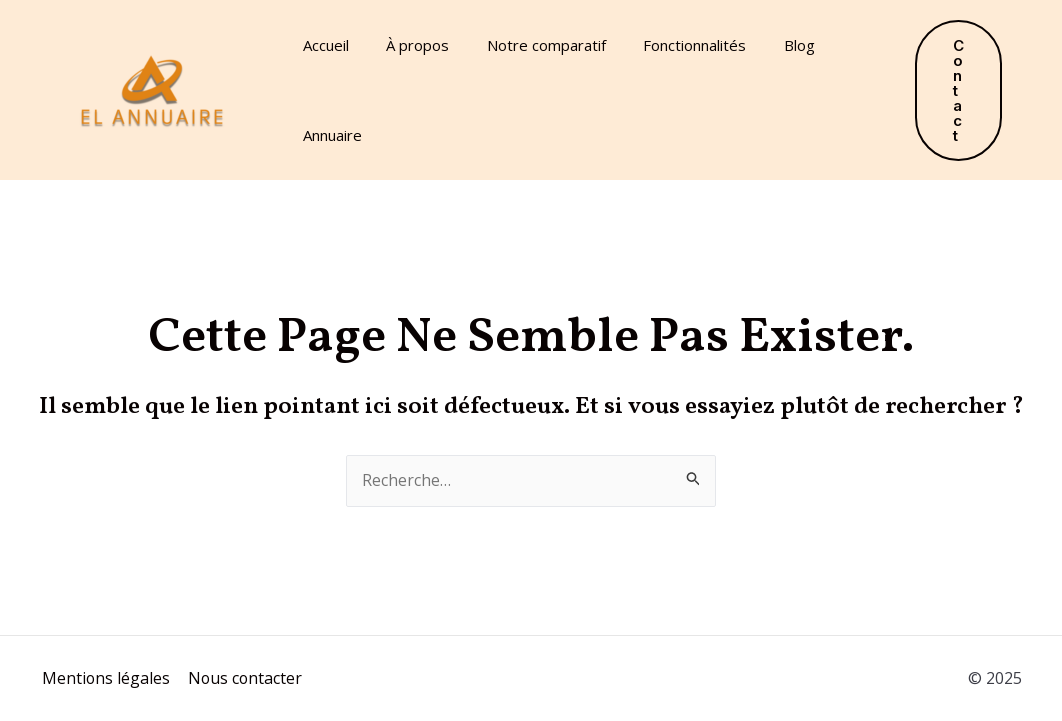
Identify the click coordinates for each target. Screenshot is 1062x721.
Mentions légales (104, 678)
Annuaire (328, 135)
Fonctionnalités (668, 45)
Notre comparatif (527, 45)
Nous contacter (243, 678)
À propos (406, 45)
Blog (765, 45)
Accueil (322, 45)
